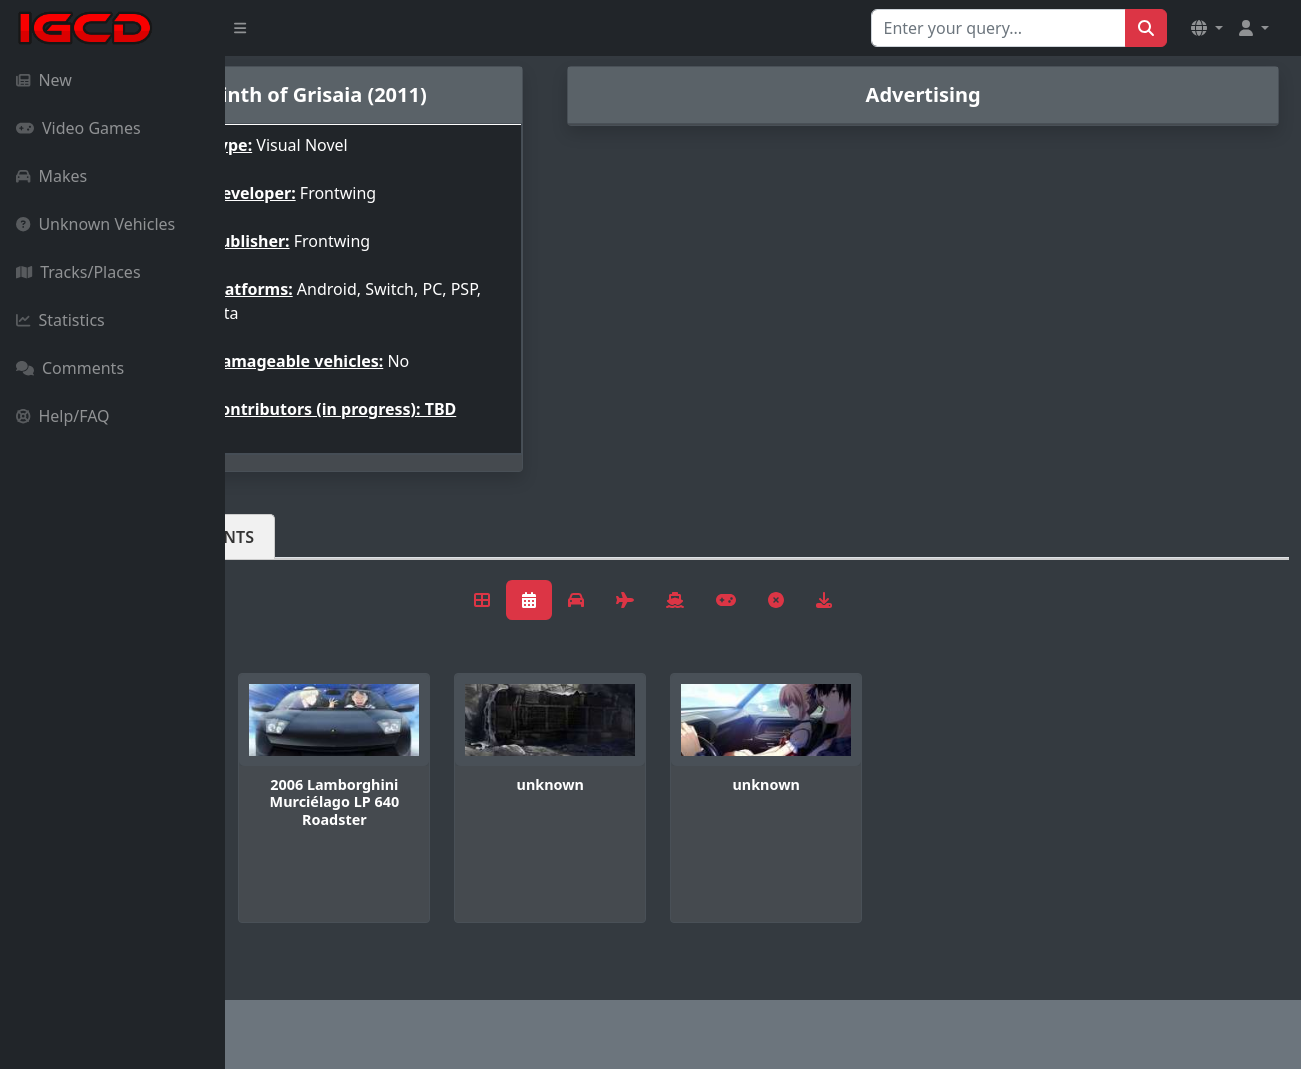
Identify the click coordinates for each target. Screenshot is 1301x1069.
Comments (70, 368)
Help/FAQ (63, 416)
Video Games (78, 128)
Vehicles (298, 553)
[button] (1207, 28)
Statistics (60, 320)
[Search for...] (998, 28)
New (44, 80)
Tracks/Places (78, 272)
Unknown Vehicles (95, 224)
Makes (51, 176)
